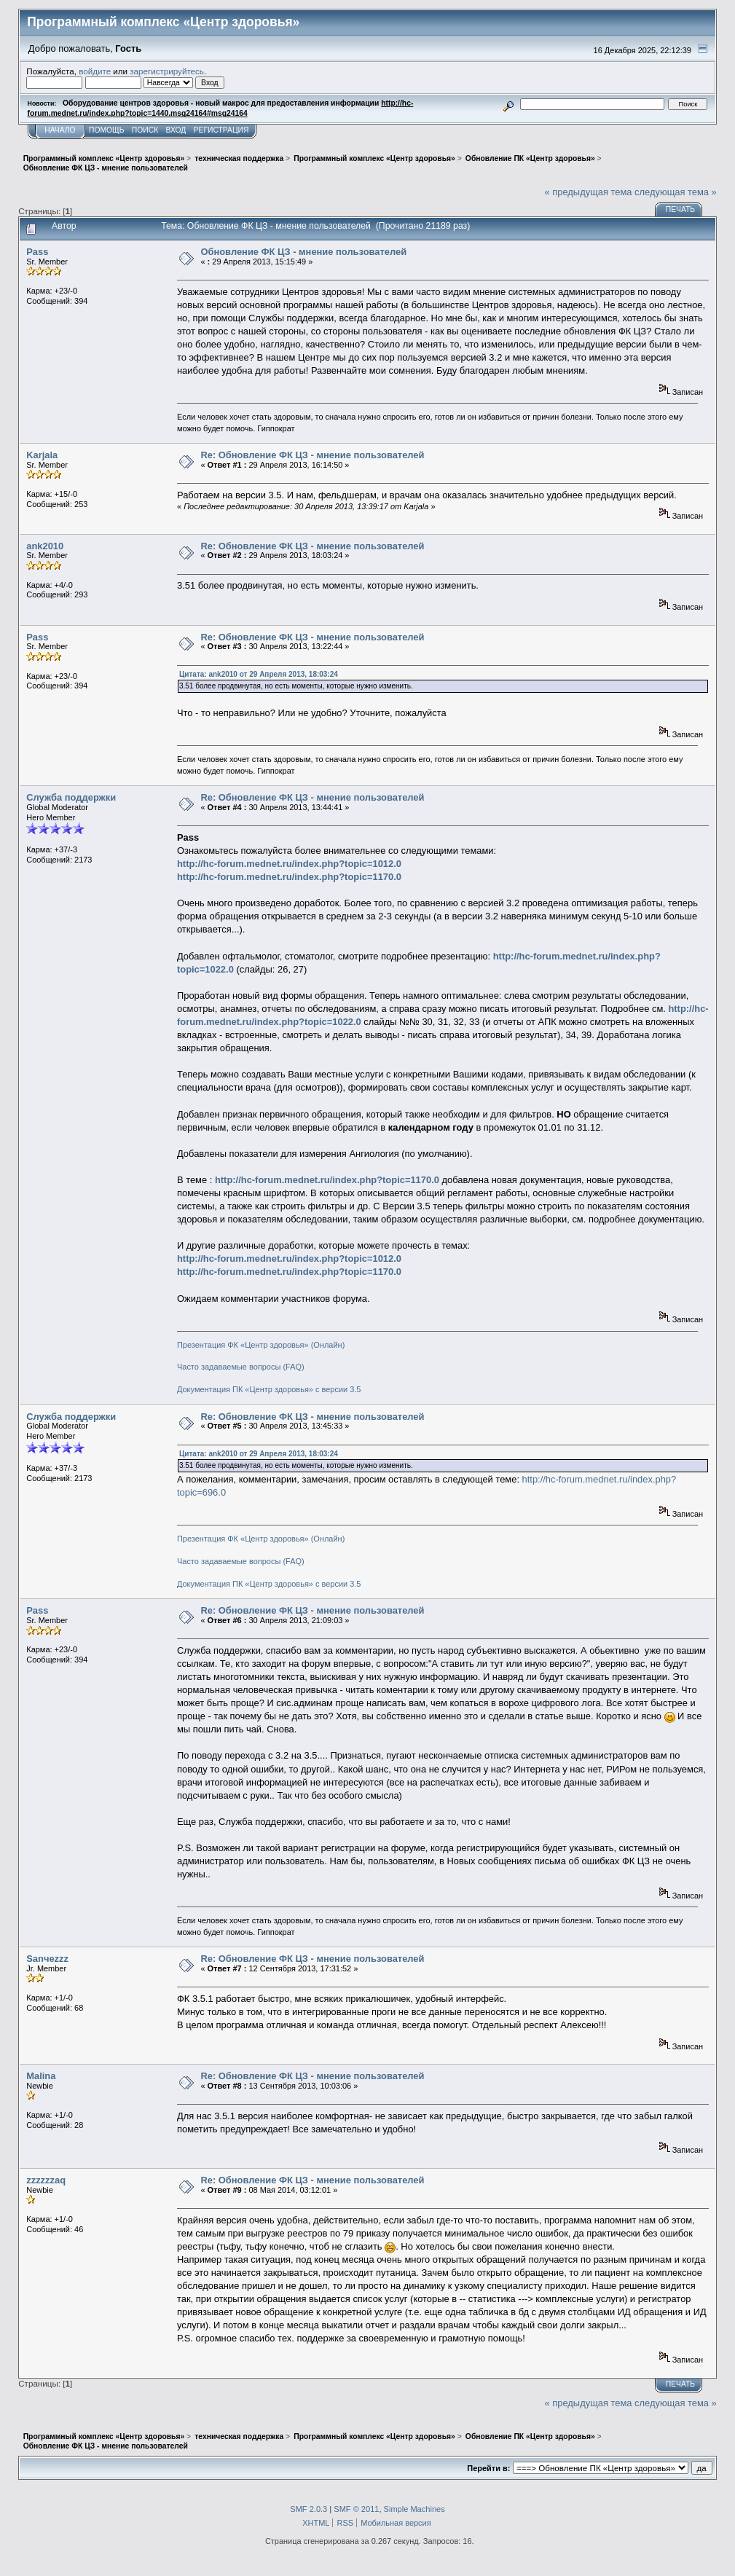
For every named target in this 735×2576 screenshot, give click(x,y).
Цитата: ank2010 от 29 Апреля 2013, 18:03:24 (258, 674)
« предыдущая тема (588, 191)
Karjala (42, 454)
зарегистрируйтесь (167, 71)
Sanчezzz (47, 1958)
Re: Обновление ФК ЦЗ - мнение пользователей (312, 454)
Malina (40, 2075)
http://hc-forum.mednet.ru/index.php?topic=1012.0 (289, 863)
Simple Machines (414, 2509)
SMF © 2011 (356, 2509)
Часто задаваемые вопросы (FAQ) (240, 1366)
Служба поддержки (71, 797)
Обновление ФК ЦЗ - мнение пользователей (303, 251)
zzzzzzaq (46, 2180)
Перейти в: (488, 2468)
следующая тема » (675, 191)
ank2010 (44, 546)
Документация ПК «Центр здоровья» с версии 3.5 (269, 1389)
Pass (37, 251)
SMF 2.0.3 (308, 2509)
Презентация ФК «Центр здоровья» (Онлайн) (261, 1344)
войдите (95, 71)
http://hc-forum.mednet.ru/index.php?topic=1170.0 (289, 876)
